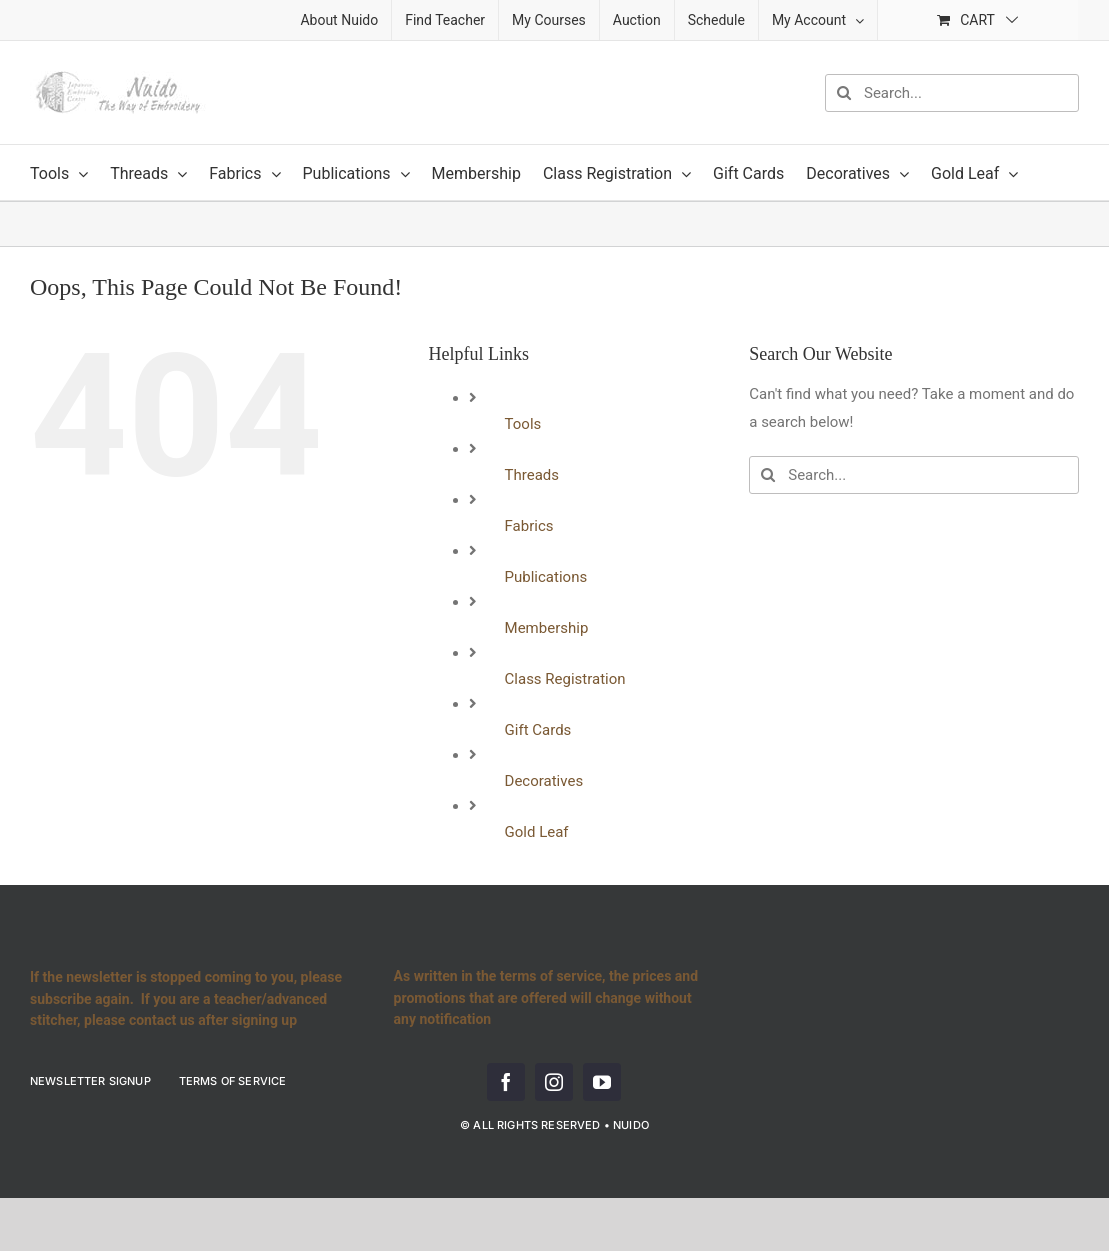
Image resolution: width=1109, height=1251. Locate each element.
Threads (532, 475)
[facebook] (506, 1082)
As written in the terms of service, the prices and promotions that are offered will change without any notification (546, 997)
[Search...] (952, 93)
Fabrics (529, 526)
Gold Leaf (537, 832)
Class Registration (565, 679)
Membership (547, 628)
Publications (546, 577)
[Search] (844, 93)
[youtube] (602, 1082)
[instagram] (554, 1082)
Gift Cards (538, 730)
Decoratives (544, 781)
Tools (523, 424)
